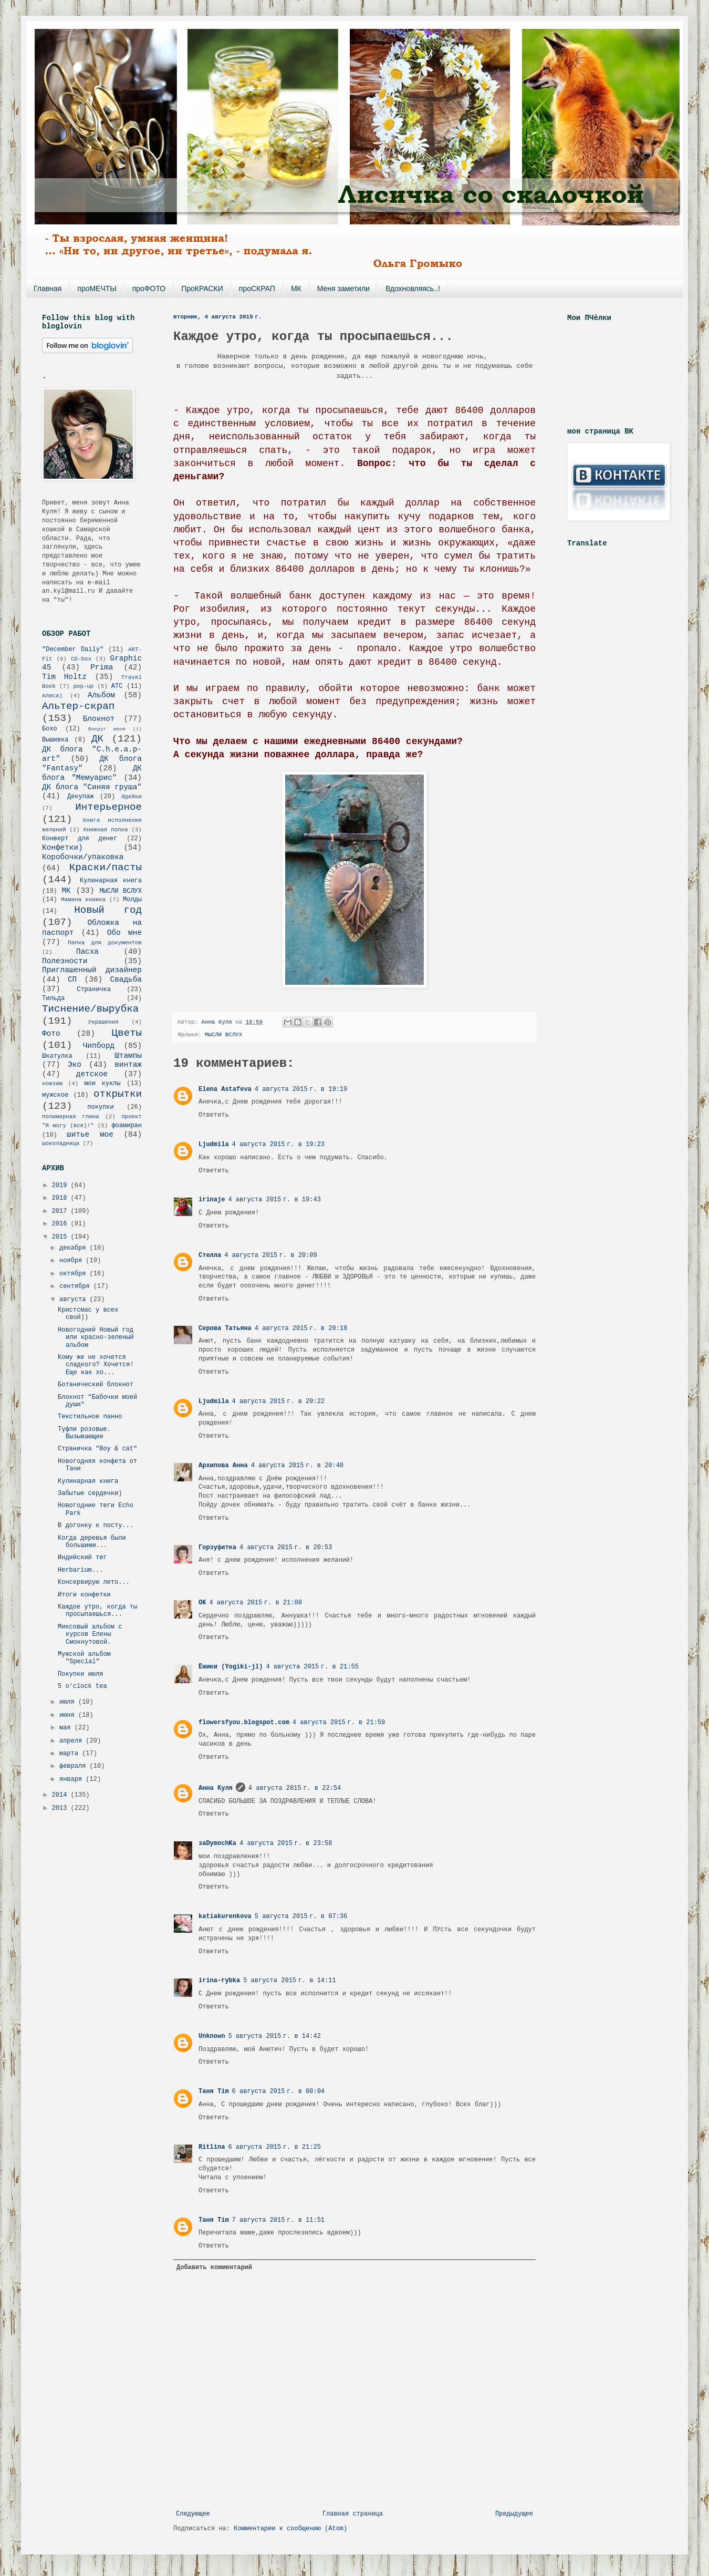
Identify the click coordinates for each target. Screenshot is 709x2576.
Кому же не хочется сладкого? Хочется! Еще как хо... (96, 1365)
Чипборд (98, 1046)
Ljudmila (214, 1144)
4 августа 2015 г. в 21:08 (255, 1602)
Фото (51, 1033)
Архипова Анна (223, 1465)
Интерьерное (108, 807)
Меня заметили (343, 288)
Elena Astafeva (225, 1089)
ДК (97, 739)
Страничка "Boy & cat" (97, 1448)
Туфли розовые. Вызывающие (84, 1433)
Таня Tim (214, 2091)
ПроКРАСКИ (202, 288)
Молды (132, 899)
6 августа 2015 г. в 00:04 (278, 2091)
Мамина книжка (83, 900)
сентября (76, 1286)
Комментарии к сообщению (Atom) (290, 2528)
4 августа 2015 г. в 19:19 (301, 1089)
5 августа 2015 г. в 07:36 (301, 1916)
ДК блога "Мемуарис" (92, 773)
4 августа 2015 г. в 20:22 (278, 1401)
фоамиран (126, 1125)
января (72, 1779)
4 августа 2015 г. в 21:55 (312, 1667)
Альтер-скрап (78, 706)
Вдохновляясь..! (412, 288)
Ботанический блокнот (95, 1384)
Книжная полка (106, 830)
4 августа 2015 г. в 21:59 (339, 1722)
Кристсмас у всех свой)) (88, 1313)
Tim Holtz (64, 677)
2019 (61, 1185)
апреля (72, 1741)
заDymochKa (217, 1843)
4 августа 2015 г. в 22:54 (294, 1788)
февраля (74, 1766)
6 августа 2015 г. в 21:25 (274, 2147)
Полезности (64, 961)
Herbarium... (80, 1570)
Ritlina (212, 2147)
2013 (61, 1808)
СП (72, 979)
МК (296, 288)
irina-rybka (219, 1980)
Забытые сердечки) (90, 1493)
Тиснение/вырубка (90, 1009)
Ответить (214, 1115)
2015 (61, 1237)
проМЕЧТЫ (96, 288)
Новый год (108, 910)
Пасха (87, 951)
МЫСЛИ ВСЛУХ (223, 1035)
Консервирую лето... (94, 1582)
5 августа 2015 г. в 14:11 (289, 1980)
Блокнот (98, 719)
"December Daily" (72, 649)
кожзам (52, 1083)
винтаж (128, 1064)
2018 (61, 1198)
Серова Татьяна (225, 1328)
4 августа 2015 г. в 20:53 (285, 1547)
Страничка (94, 989)
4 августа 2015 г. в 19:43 (274, 1199)
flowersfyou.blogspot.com (244, 1722)
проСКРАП (257, 288)
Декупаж (80, 796)
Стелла (210, 1255)
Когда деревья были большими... (92, 1541)
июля (68, 1702)
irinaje (212, 1199)
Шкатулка (57, 1056)
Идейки (131, 797)
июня (68, 1715)
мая (67, 1728)
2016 (61, 1224)
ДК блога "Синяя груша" (92, 787)
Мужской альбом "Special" (84, 1658)
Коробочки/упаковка (82, 857)
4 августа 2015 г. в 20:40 (297, 1465)
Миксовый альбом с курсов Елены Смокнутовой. (90, 1634)
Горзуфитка (217, 1547)
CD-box (81, 659)
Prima (101, 667)
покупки (100, 1107)
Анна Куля (216, 1788)
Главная (47, 288)
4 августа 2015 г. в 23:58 (285, 1843)
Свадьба (126, 979)
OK (202, 1602)
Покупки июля (80, 1674)
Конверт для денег (79, 838)
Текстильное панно (90, 1416)
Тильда (53, 998)
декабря (74, 1248)
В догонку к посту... (95, 1525)
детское (92, 1074)
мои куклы (102, 1083)
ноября (72, 1260)
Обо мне (124, 933)
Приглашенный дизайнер (92, 970)
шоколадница (60, 1143)
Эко (74, 1064)
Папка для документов (105, 943)
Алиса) (52, 696)
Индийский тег (82, 1557)
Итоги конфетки (84, 1595)
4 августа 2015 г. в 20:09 (270, 1255)
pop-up (83, 686)
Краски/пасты (105, 867)
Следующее (193, 2514)
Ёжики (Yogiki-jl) (231, 1667)
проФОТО (149, 288)
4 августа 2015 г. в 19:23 (278, 1144)
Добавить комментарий (214, 2267)
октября (74, 1273)
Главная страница (352, 2514)
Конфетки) (62, 847)
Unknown (212, 2036)
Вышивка (55, 740)
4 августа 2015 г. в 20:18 (301, 1328)
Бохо (49, 729)
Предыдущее (514, 2514)
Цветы (126, 1033)
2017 (61, 1211)
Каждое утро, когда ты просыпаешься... (97, 1610)
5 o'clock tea (82, 1686)
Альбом (101, 695)
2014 (61, 1795)
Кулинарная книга (111, 880)
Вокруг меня (107, 729)
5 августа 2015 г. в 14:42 (274, 2036)
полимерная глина (70, 1117)
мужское (55, 1095)
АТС (117, 686)
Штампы (128, 1056)
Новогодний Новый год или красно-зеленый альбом (96, 1337)
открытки (117, 1094)
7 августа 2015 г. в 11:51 (278, 2220)
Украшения (103, 1022)
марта (70, 1753)
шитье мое (90, 1134)
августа (74, 1299)
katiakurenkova (225, 1916)
